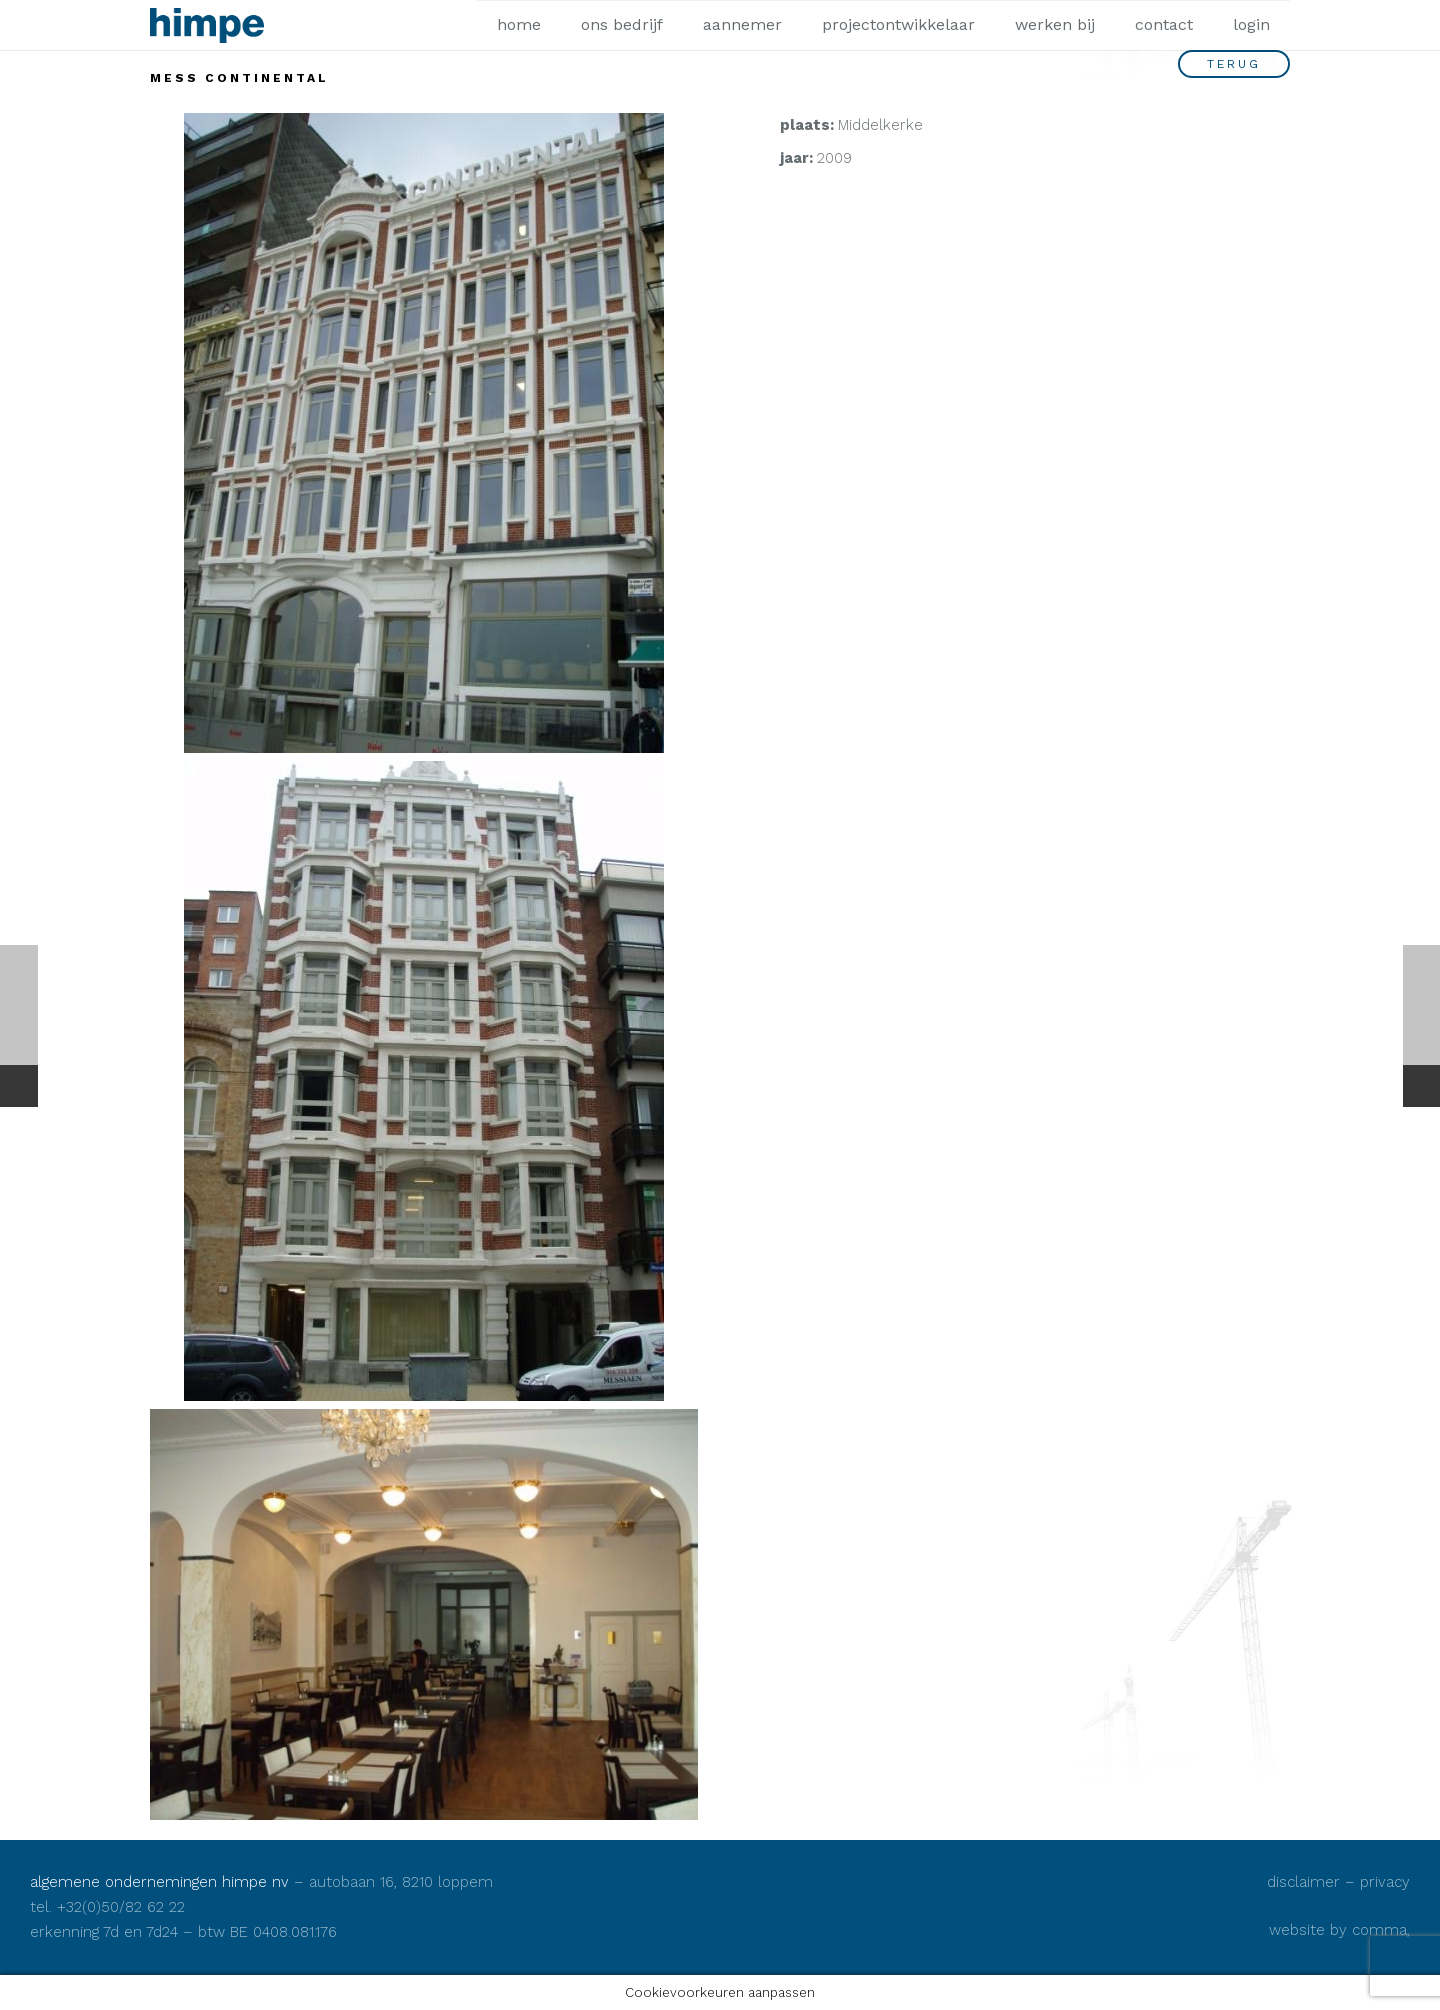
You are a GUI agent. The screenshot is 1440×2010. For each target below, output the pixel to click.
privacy (1385, 1882)
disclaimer (1303, 1882)
